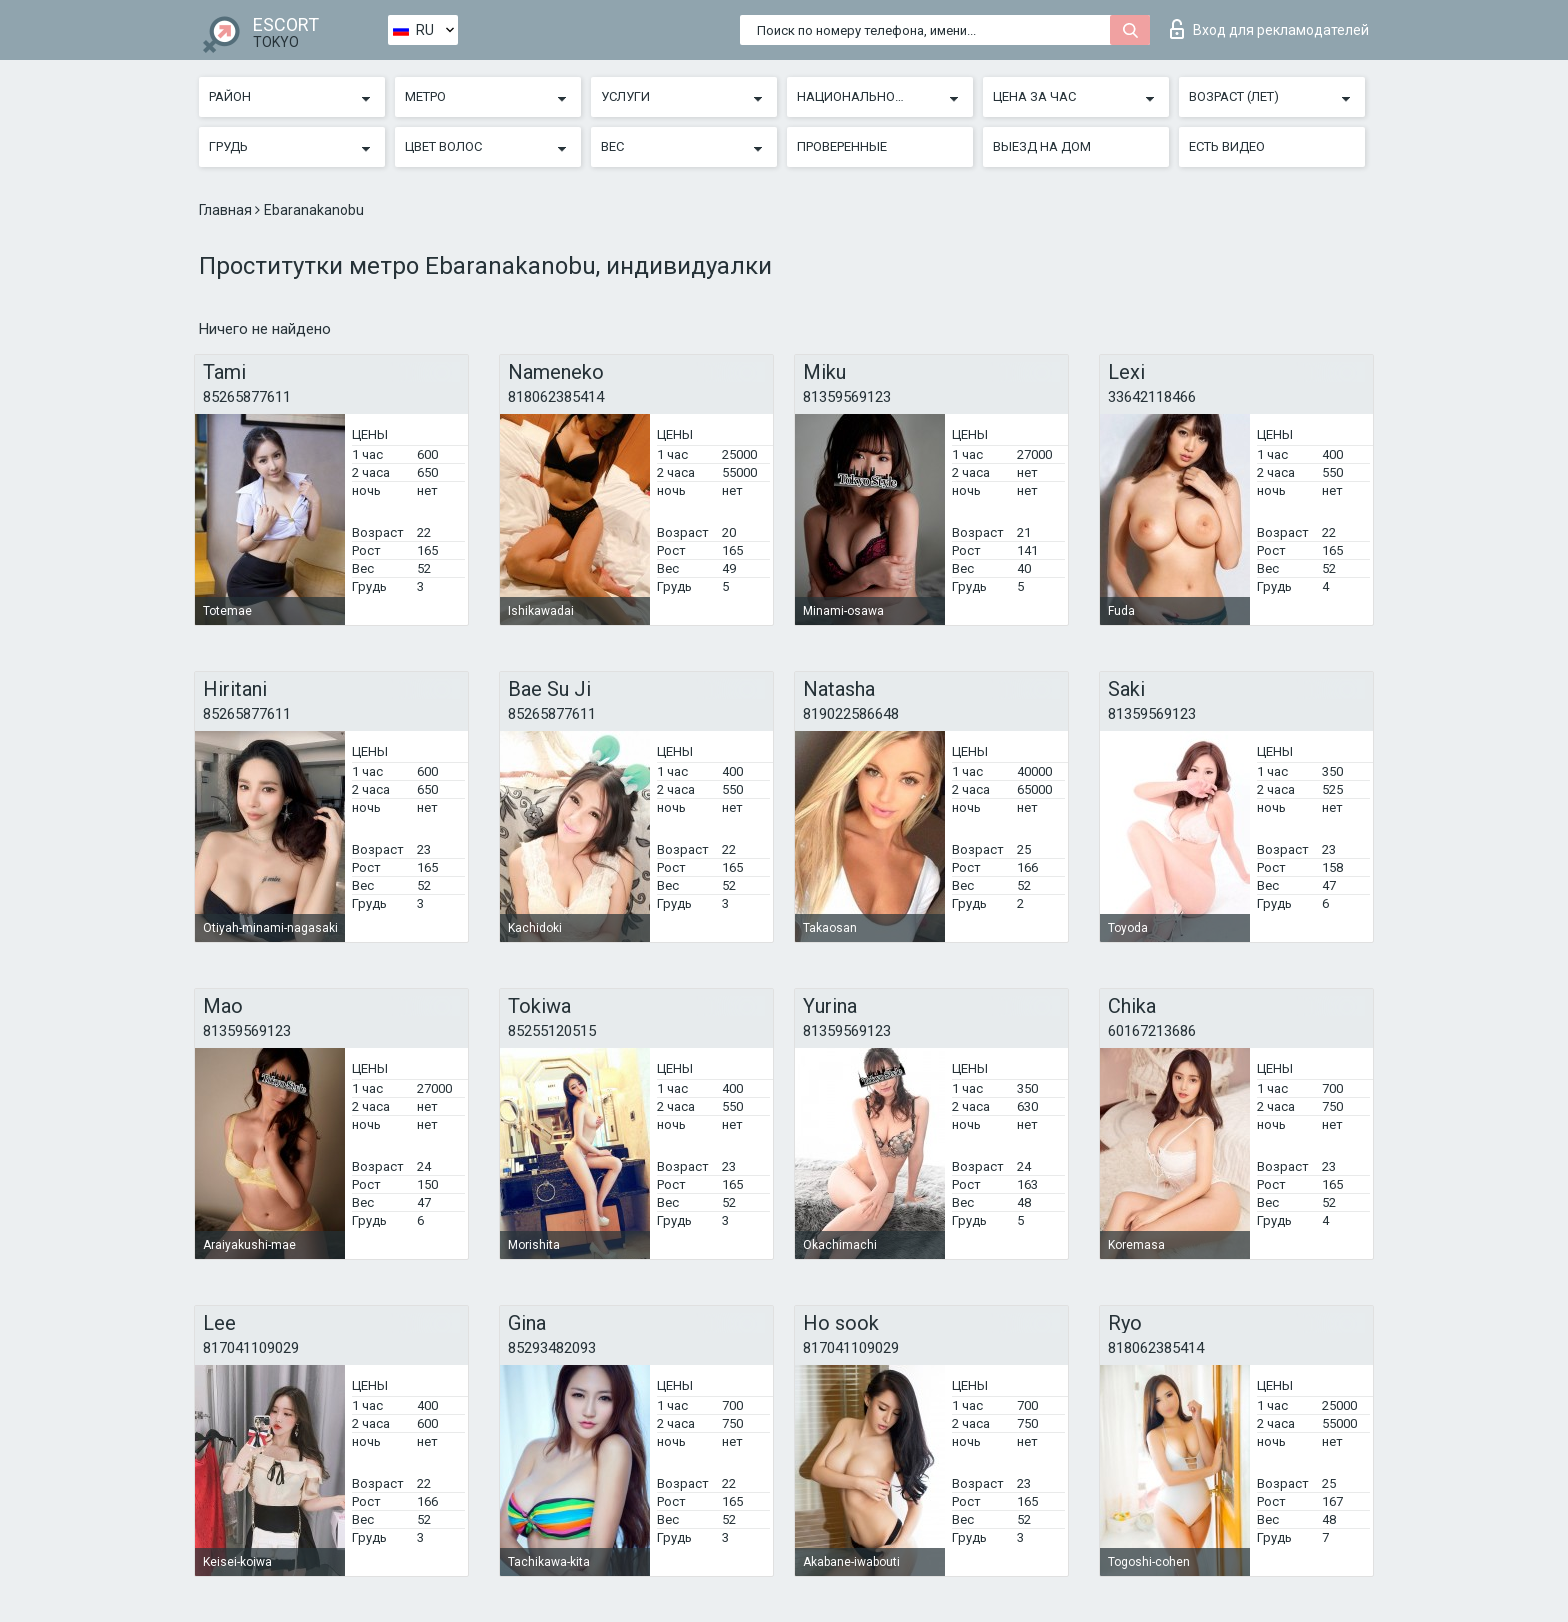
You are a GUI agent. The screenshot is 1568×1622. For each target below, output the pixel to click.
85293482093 (552, 1348)
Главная (227, 210)
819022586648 (851, 714)
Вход (1269, 29)
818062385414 (556, 397)
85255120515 (552, 1031)
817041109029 (251, 1348)
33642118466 (1152, 397)
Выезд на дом (1042, 146)
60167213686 (1152, 1031)
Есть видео (1227, 146)
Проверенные (842, 146)
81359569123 (847, 397)
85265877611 (247, 397)
